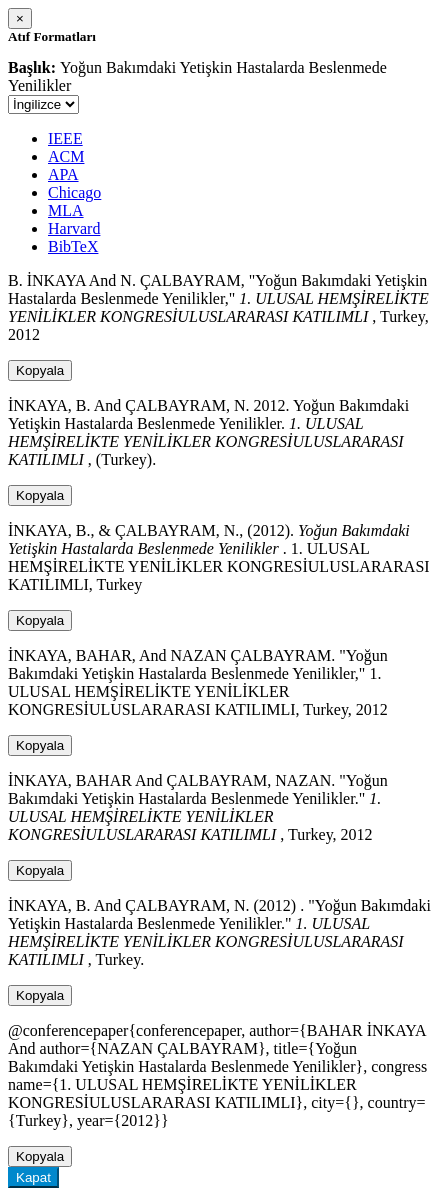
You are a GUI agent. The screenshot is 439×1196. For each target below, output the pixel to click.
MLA (66, 210)
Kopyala (40, 370)
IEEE (65, 138)
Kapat (33, 1177)
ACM (66, 156)
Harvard (74, 228)
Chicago (74, 192)
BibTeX (73, 246)
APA (63, 174)
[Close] (20, 18)
